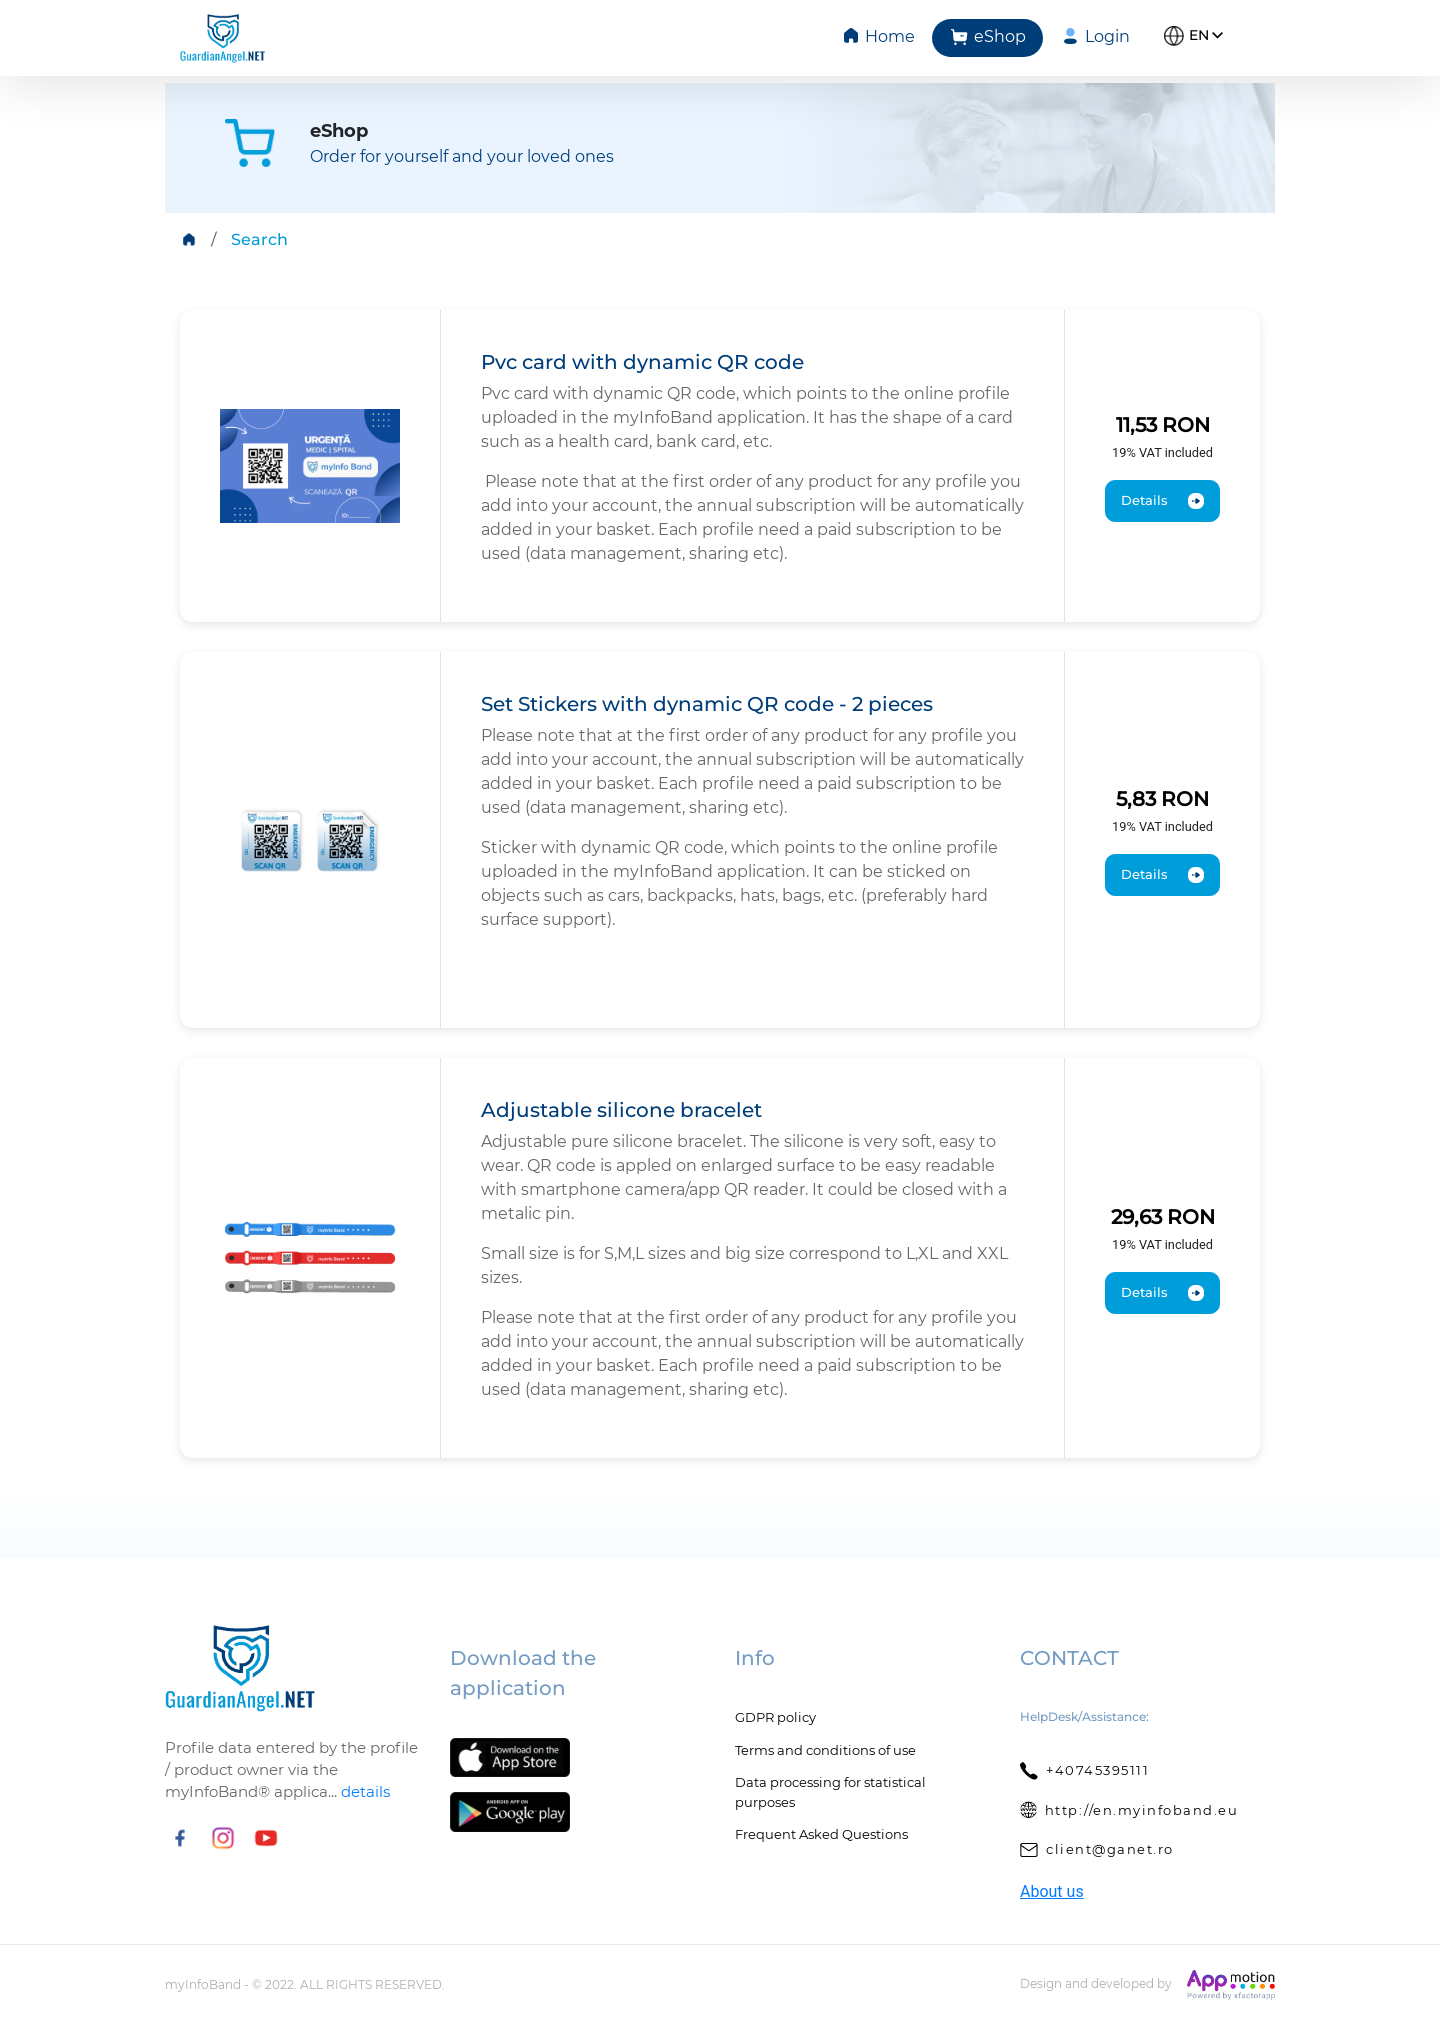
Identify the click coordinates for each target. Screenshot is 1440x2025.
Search (259, 239)
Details (1162, 500)
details (365, 1791)
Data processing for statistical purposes (830, 1792)
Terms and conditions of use (825, 1750)
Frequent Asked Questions (821, 1834)
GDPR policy (775, 1717)
